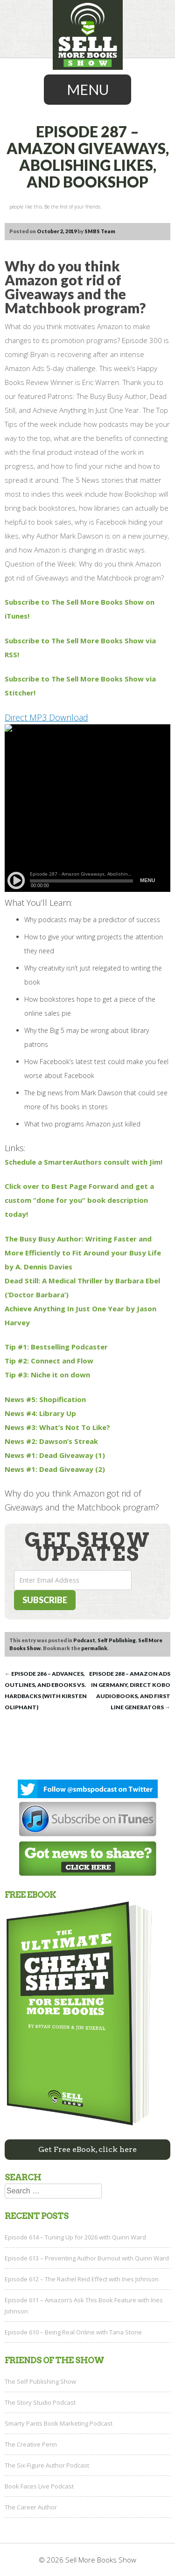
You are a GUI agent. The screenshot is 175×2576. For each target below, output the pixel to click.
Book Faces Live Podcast (39, 2486)
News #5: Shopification (45, 1399)
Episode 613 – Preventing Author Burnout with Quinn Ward (87, 2258)
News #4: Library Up (40, 1413)
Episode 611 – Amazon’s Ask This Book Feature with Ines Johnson (84, 2305)
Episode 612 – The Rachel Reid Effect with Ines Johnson (82, 2279)
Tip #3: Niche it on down (47, 1374)
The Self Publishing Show (40, 2381)
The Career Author (31, 2507)
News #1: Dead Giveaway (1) (55, 1455)
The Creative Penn (31, 2444)
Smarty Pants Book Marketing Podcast (58, 2423)
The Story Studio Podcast (40, 2402)
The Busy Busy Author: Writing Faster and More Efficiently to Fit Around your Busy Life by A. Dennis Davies (83, 1252)
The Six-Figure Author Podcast (47, 2465)
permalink (94, 1648)
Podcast (84, 1640)
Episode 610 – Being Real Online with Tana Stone (73, 2332)
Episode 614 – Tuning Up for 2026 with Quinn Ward (75, 2237)
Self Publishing (117, 1640)
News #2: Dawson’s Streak (51, 1441)
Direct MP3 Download (46, 717)
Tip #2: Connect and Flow (49, 1360)
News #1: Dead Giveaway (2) (55, 1469)
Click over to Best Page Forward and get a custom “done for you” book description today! (79, 1200)
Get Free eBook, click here (87, 2149)
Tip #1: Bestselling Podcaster (56, 1346)
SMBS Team (99, 231)
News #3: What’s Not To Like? (57, 1427)
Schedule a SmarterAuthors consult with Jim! (83, 1162)
